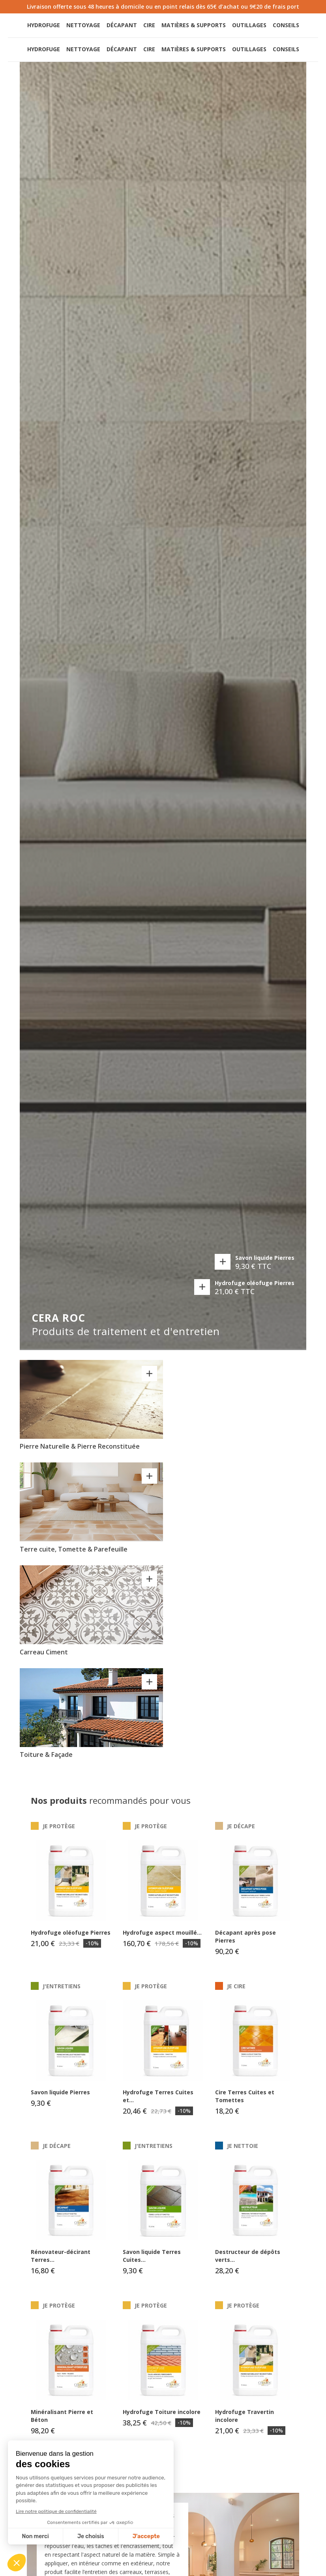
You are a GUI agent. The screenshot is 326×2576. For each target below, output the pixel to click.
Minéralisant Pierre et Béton (62, 2423)
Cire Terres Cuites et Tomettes (244, 2103)
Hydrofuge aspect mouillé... (162, 1939)
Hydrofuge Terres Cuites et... (158, 2103)
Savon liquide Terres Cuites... (152, 2263)
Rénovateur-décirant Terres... (60, 2263)
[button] (263, 29)
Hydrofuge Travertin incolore (244, 2423)
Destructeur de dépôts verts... (247, 2263)
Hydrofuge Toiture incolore (161, 2419)
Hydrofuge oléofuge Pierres (254, 1288)
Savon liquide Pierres (264, 1263)
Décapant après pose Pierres (245, 1943)
